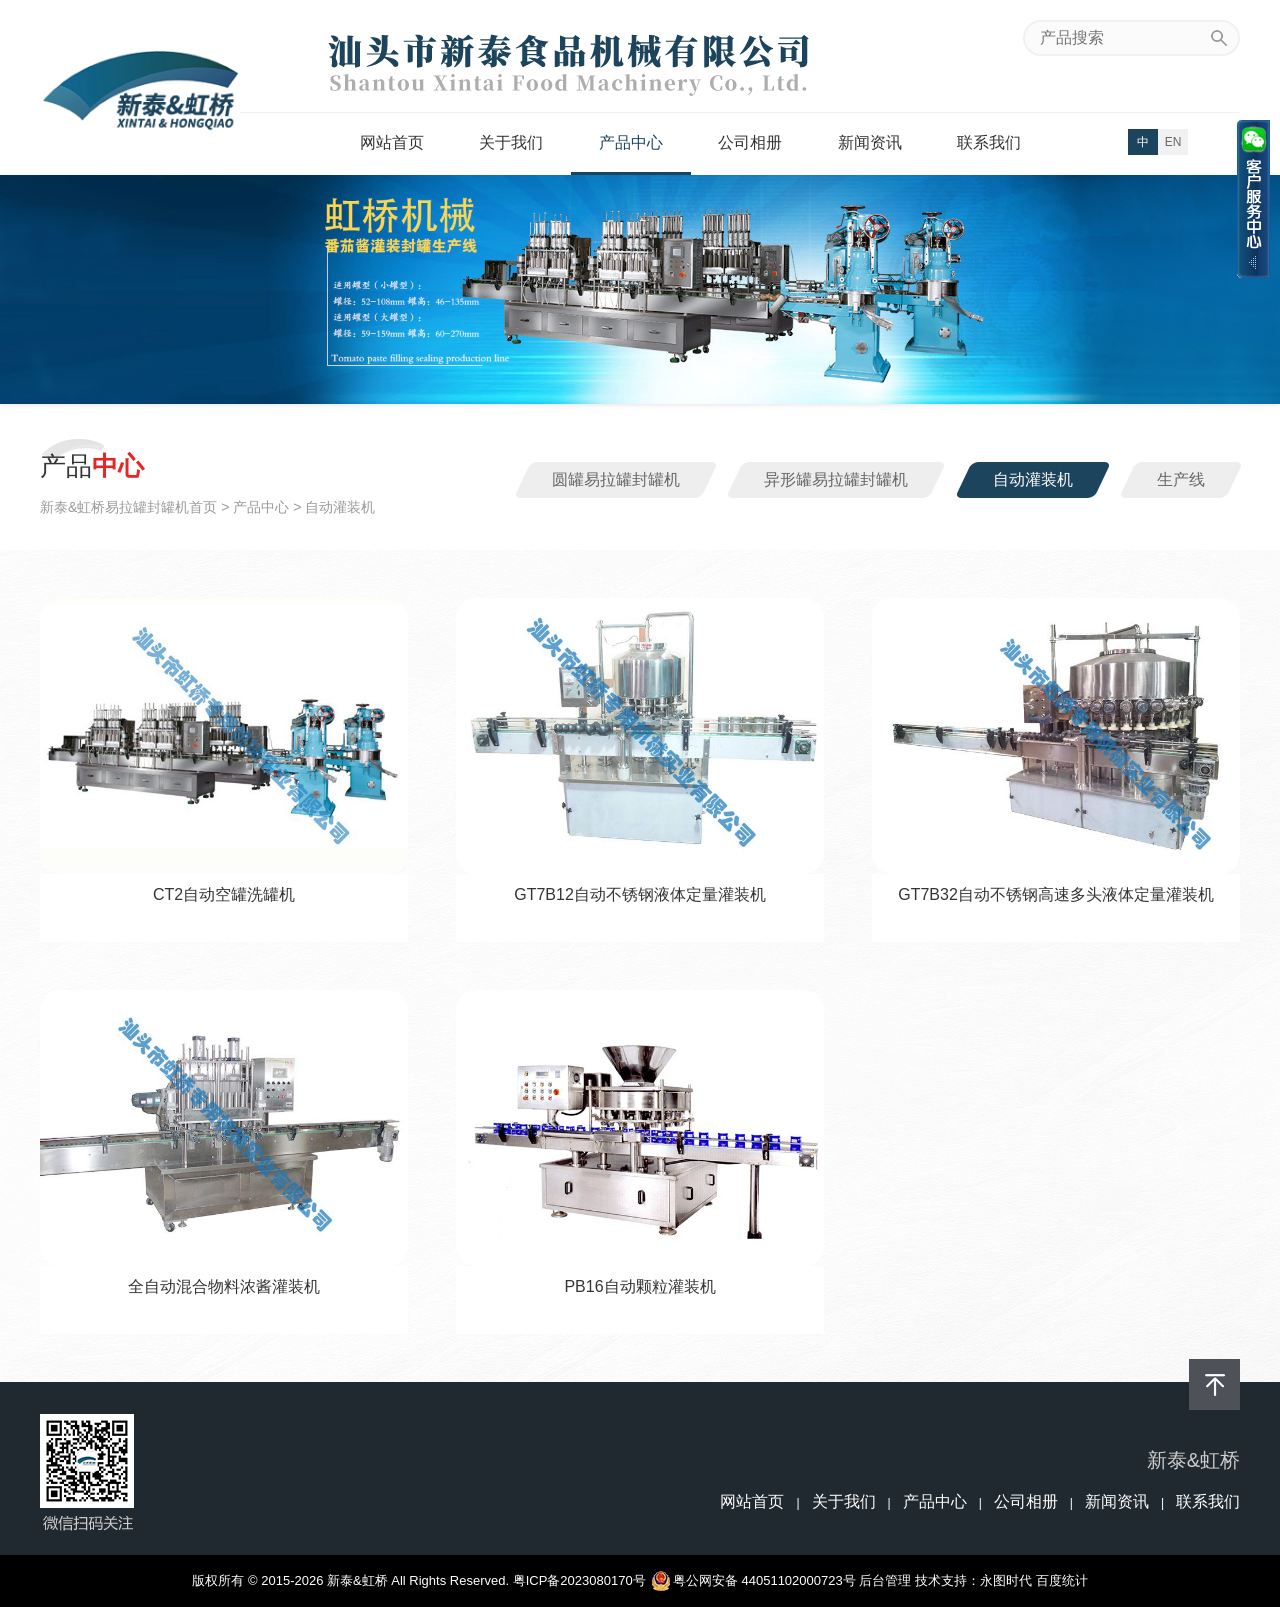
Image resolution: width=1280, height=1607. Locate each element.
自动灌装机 (1033, 479)
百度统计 (1062, 1580)
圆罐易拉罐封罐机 (616, 479)
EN (1173, 142)
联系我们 (989, 142)
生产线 (1181, 479)
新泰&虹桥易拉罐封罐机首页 (128, 507)
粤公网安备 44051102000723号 (754, 1580)
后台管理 (885, 1580)
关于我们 (511, 142)
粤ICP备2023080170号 (579, 1580)
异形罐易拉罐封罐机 (836, 479)
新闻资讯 (870, 142)
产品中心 (631, 142)
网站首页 (392, 142)
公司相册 (750, 142)
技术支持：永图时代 (973, 1580)
